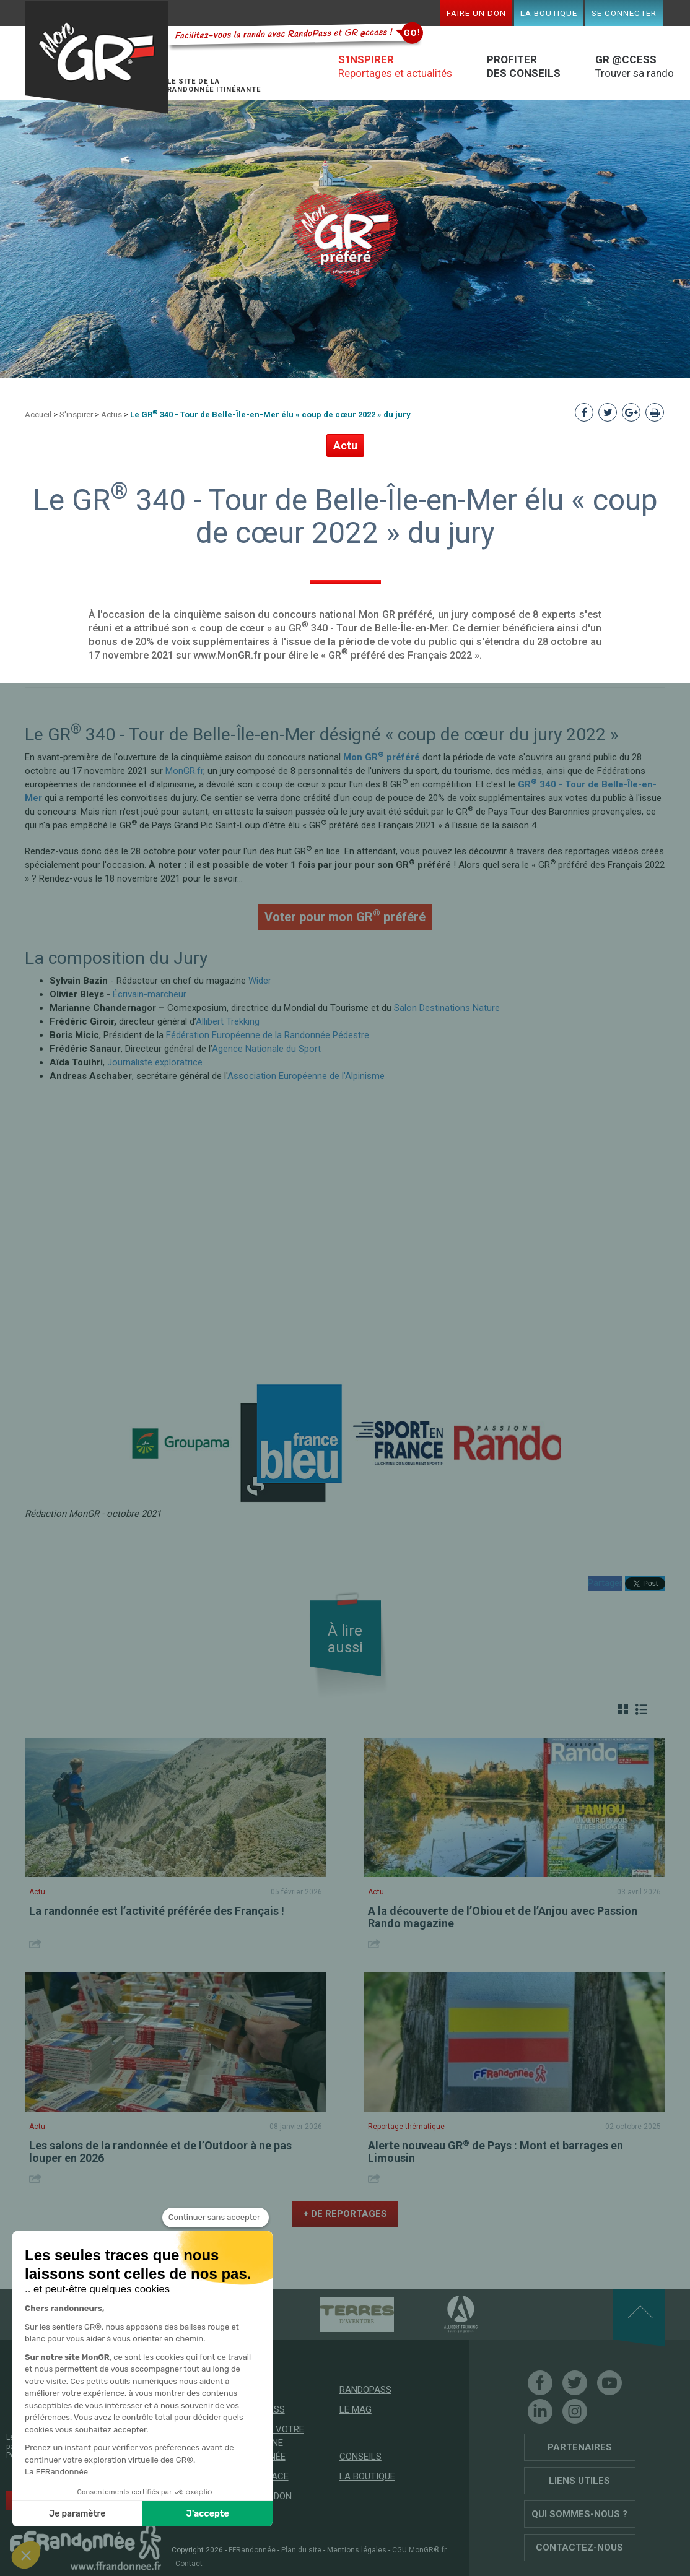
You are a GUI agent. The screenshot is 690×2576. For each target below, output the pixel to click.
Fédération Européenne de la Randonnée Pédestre (267, 1035)
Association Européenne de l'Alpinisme (306, 1076)
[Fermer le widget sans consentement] (215, 2217)
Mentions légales (356, 2550)
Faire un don (476, 13)
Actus (111, 414)
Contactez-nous (579, 2547)
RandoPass (365, 2389)
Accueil (38, 414)
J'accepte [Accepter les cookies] (207, 2514)
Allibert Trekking (228, 1021)
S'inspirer (76, 414)
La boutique (548, 13)
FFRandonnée (252, 2550)
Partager (605, 1583)
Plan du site (301, 2550)
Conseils (360, 2456)
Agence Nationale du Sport (266, 1048)
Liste (641, 1709)
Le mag (355, 2409)
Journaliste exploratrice (155, 1062)
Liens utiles (579, 2480)
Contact (189, 2563)
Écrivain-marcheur (149, 994)
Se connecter (624, 13)
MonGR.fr (184, 770)
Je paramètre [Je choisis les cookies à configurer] (77, 2514)
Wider (259, 980)
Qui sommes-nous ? (579, 2514)
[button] (26, 2555)
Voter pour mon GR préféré (345, 916)
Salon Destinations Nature (447, 1007)
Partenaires (580, 2447)
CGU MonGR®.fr (419, 2550)
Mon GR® (96, 57)
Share (37, 1943)
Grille (623, 1709)
